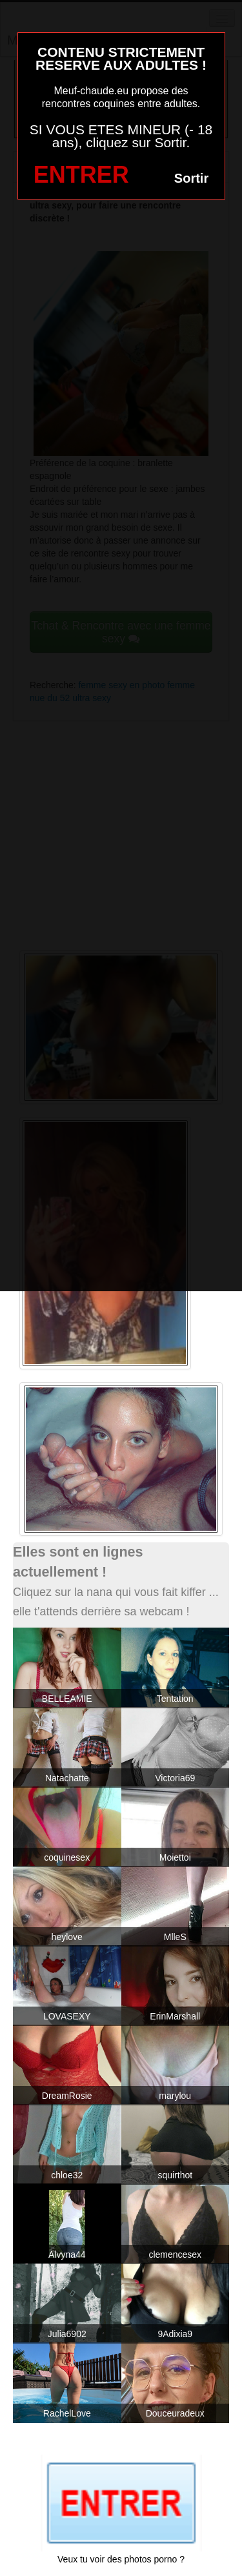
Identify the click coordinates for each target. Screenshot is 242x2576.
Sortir (191, 178)
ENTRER (81, 174)
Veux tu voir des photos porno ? (121, 2559)
